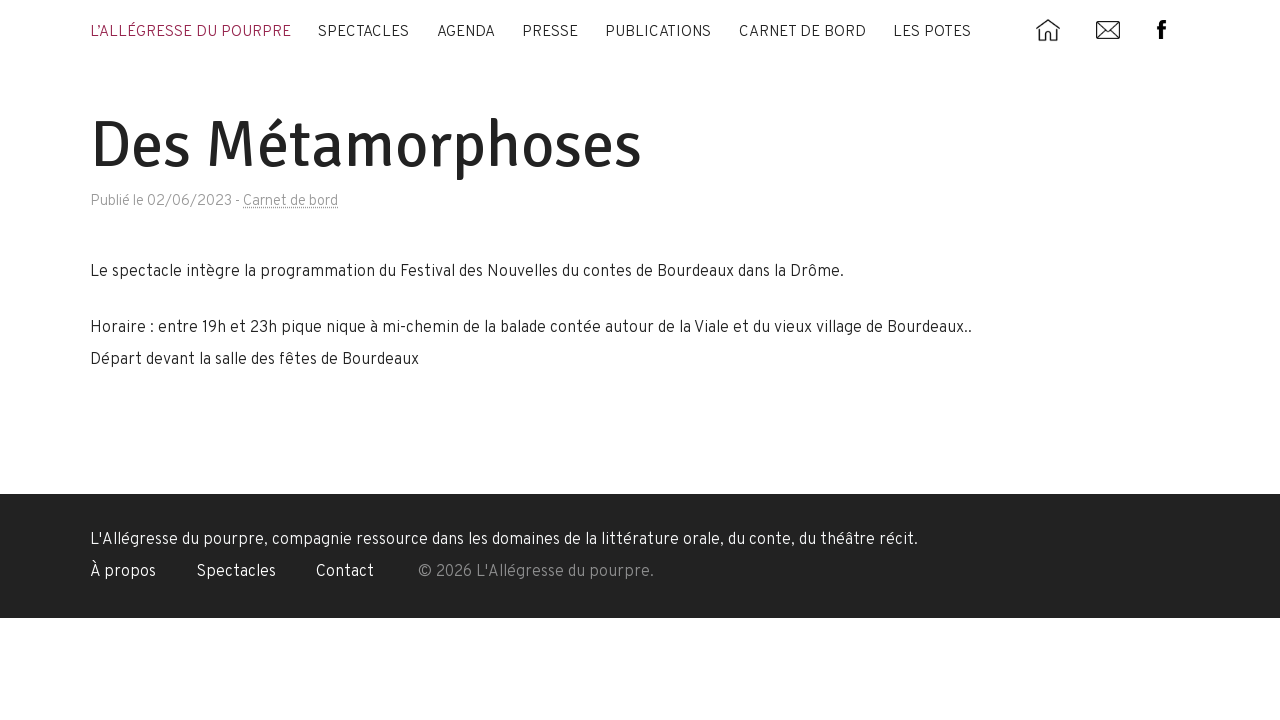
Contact (345, 572)
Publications (658, 32)
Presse (550, 32)
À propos (123, 572)
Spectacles (363, 32)
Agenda (466, 32)
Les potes (932, 32)
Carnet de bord (802, 32)
